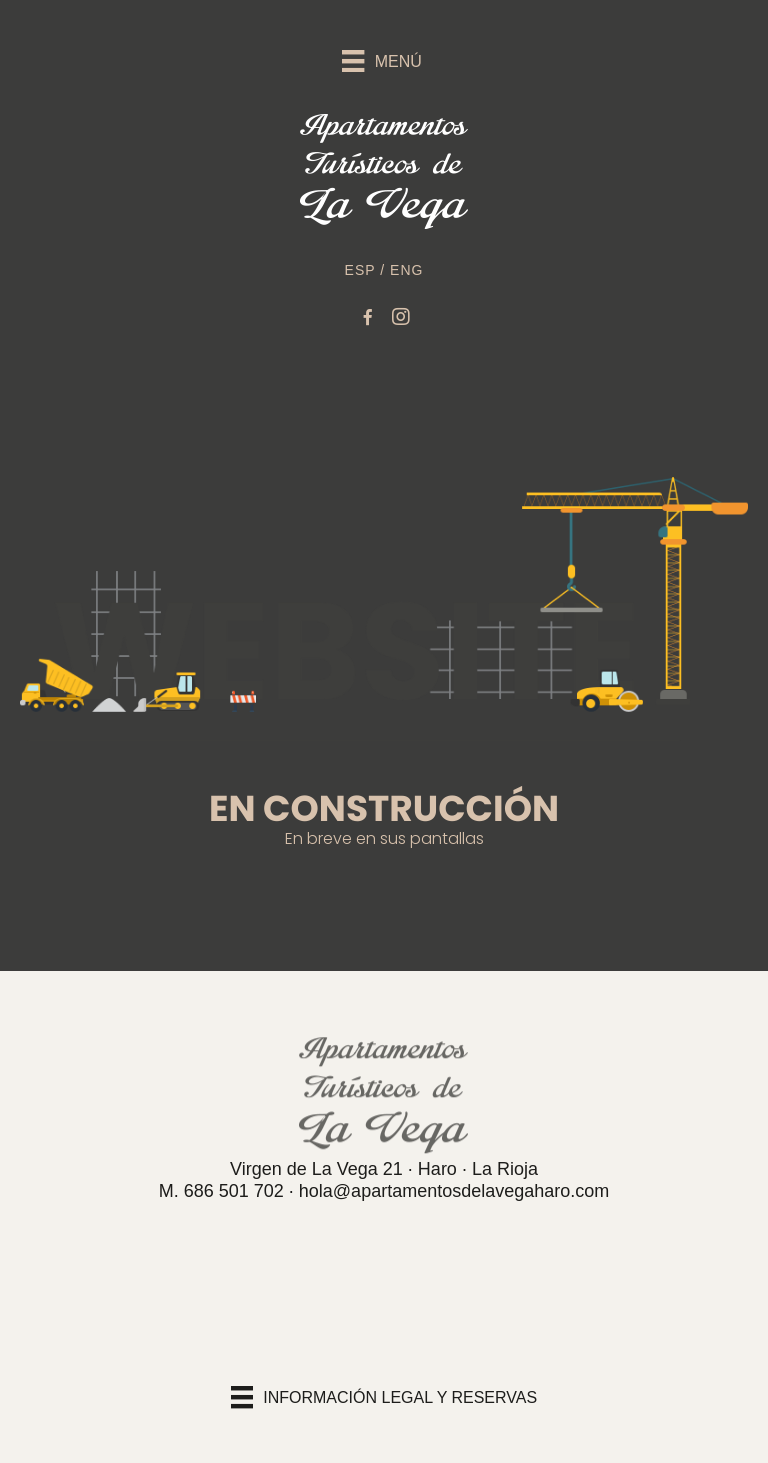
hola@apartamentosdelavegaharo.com (454, 1191)
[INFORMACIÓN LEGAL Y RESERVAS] (384, 1397)
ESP (360, 270)
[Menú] (384, 56)
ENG (406, 270)
